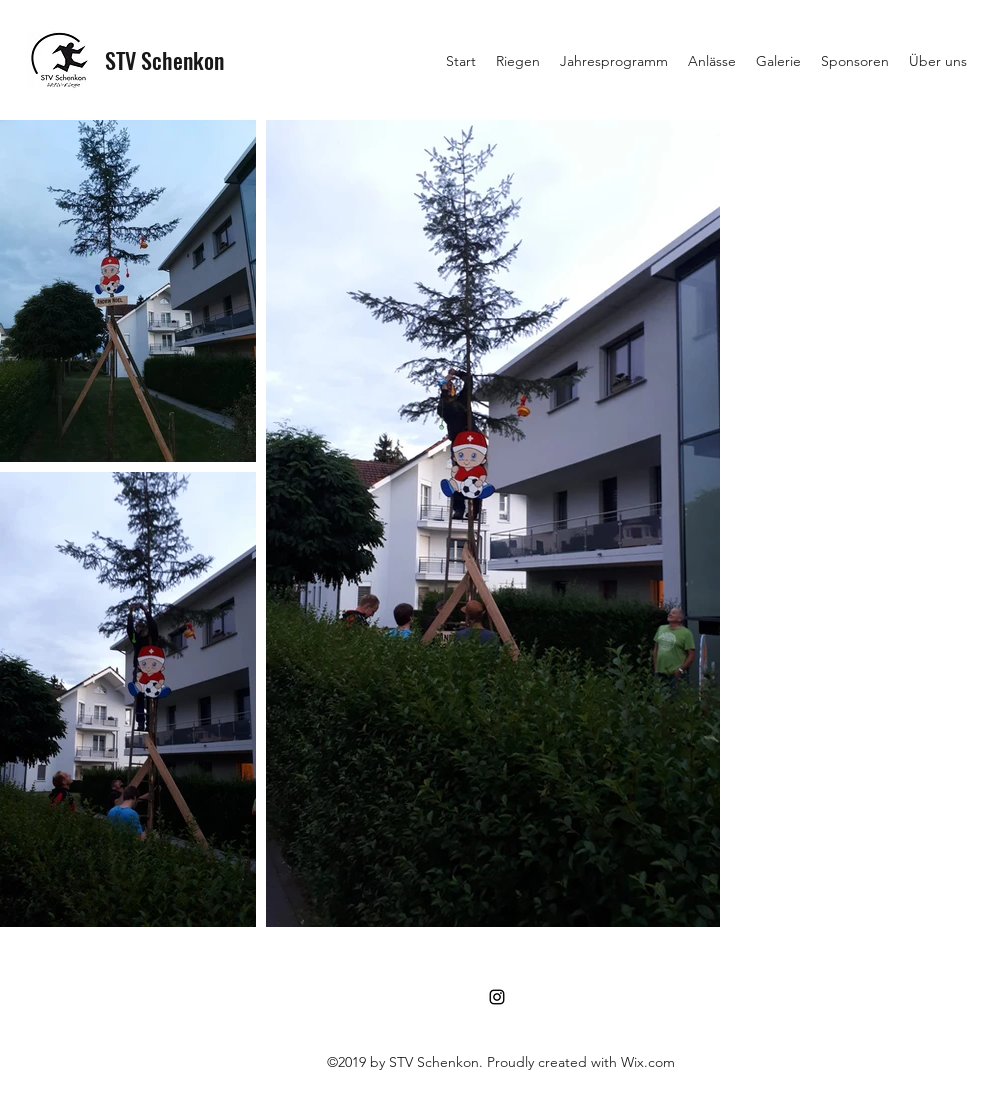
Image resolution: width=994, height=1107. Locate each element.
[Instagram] (497, 997)
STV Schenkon (164, 60)
